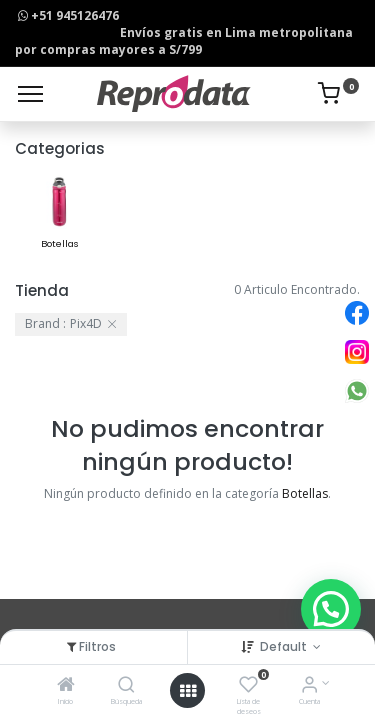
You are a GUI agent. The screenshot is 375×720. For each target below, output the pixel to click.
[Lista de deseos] (248, 686)
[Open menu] (188, 691)
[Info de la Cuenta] (309, 686)
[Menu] (30, 94)
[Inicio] (66, 686)
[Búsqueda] (126, 686)
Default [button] (285, 646)
